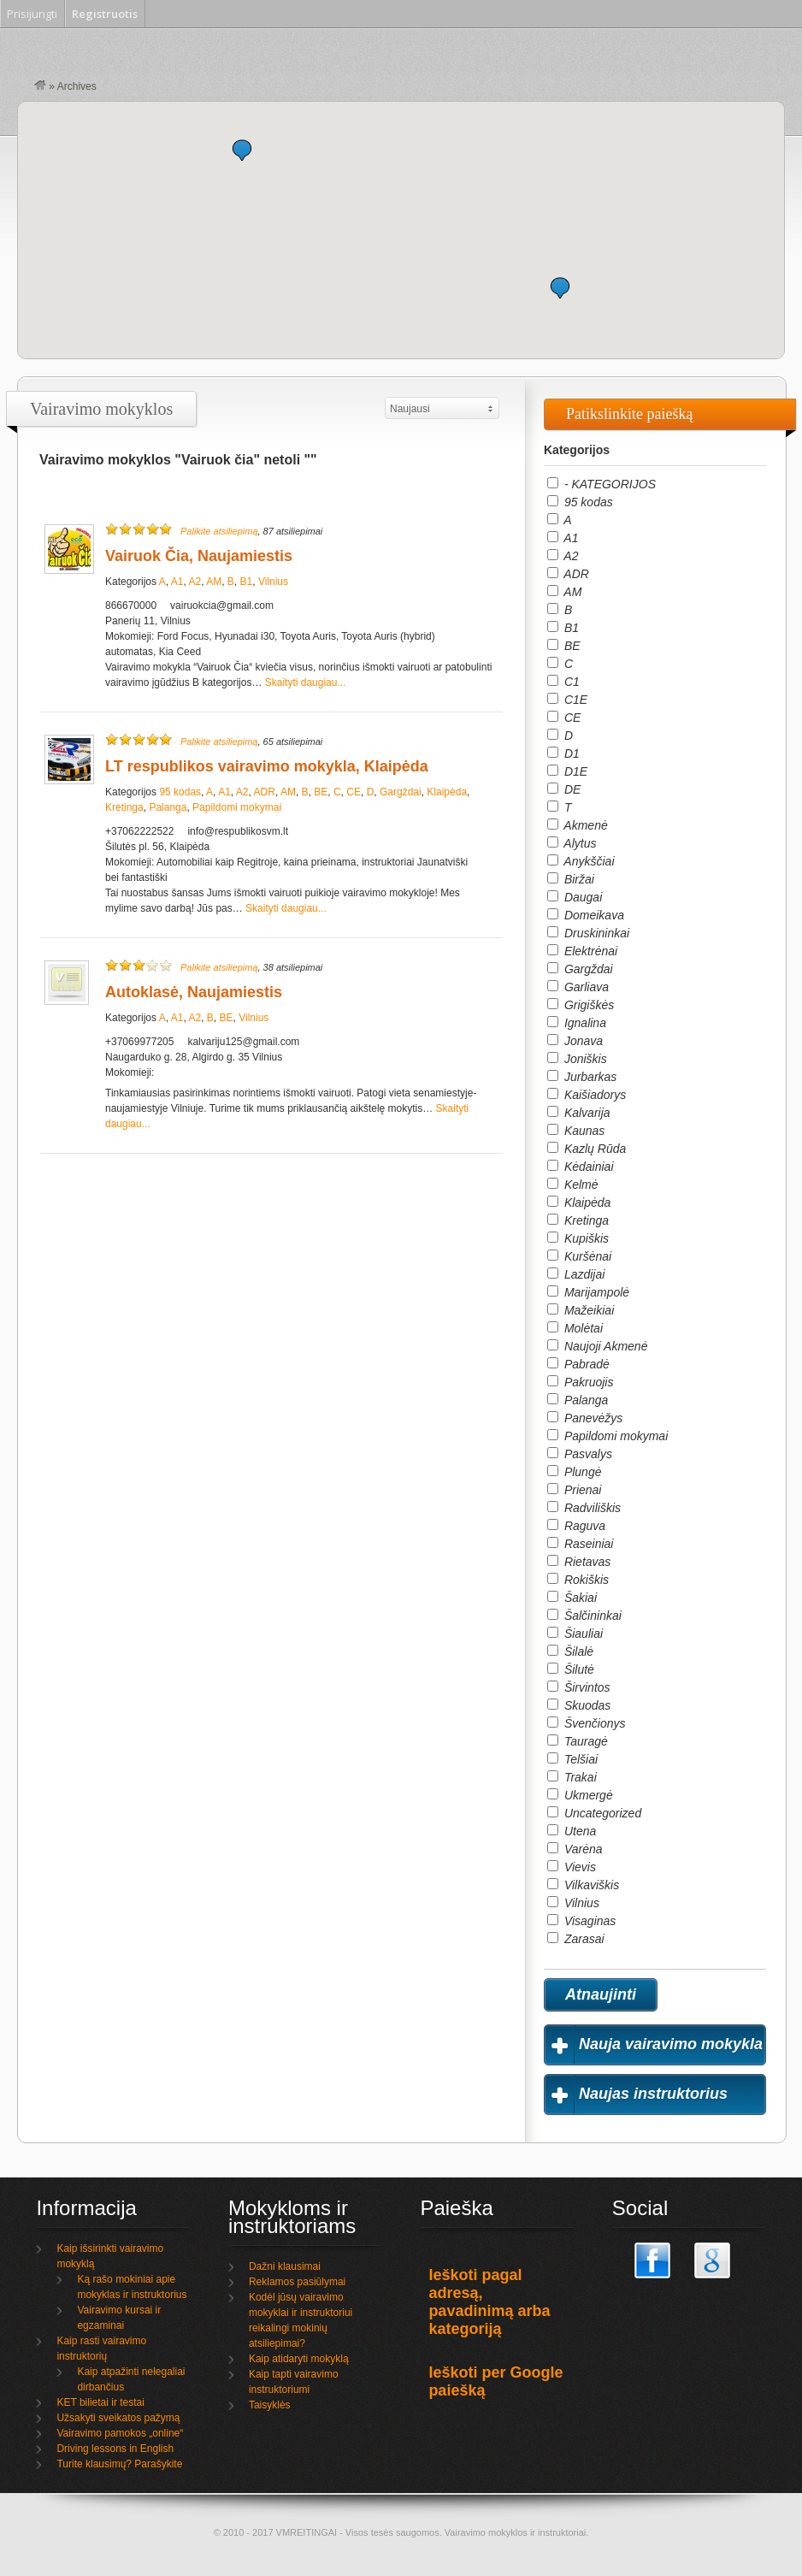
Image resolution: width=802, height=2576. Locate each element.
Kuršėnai (579, 1256)
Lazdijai (575, 1274)
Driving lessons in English (115, 2449)
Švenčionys (586, 1723)
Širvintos (578, 1687)
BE (320, 792)
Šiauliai (575, 1633)
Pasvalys (579, 1454)
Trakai (572, 1777)
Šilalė (570, 1651)
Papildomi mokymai (236, 807)
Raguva (576, 1526)
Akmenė (577, 825)
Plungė (574, 1472)
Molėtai (575, 1328)
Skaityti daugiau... (305, 682)
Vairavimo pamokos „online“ (119, 2433)
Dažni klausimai (285, 2266)
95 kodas (180, 792)
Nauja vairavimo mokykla (671, 2044)
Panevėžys (584, 1418)
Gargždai (401, 792)
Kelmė (573, 1184)
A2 (194, 582)
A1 (177, 582)
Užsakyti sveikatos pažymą (118, 2418)
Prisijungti (32, 13)
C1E (567, 699)
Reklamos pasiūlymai (297, 2282)
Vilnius (273, 582)
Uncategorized (594, 1813)
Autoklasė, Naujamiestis (193, 992)
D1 (563, 753)
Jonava (575, 1041)
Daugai (574, 897)
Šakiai (572, 1597)
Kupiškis (578, 1238)
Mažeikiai (580, 1310)
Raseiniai (580, 1544)
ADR (264, 792)
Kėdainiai (580, 1166)
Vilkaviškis (583, 1885)
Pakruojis (580, 1382)
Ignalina (576, 1023)
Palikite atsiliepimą (218, 531)
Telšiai (572, 1759)
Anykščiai (581, 861)
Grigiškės (580, 1005)
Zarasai (575, 1939)
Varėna (575, 1849)
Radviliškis (584, 1508)
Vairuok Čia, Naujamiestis (198, 555)
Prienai (574, 1490)
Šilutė (570, 1669)
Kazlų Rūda (586, 1148)
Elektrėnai (582, 951)
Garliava (578, 987)
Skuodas (578, 1705)
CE (353, 792)
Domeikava (585, 915)
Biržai (570, 879)
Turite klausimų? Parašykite (119, 2464)
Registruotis (105, 13)
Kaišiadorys (586, 1095)
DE (564, 789)
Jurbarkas (581, 1077)
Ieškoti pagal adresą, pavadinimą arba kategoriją (489, 2301)
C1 (563, 681)
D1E (567, 771)
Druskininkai (588, 933)
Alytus (572, 843)
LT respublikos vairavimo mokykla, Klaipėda (266, 766)
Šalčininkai (584, 1615)
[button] (242, 150)
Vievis (571, 1867)
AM (213, 582)
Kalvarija (578, 1113)
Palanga (167, 807)
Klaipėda (447, 792)
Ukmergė (580, 1795)
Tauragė (577, 1741)
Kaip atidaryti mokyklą (299, 2359)
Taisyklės (270, 2405)
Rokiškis (578, 1579)
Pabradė (578, 1364)
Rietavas (578, 1562)
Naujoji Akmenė (597, 1346)
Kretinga (124, 807)
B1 (246, 582)
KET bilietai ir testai (100, 2402)
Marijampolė (588, 1292)
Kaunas (575, 1130)
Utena (571, 1831)
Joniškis (577, 1059)
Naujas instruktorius (653, 2093)
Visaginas (581, 1921)
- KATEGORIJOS (601, 484)
